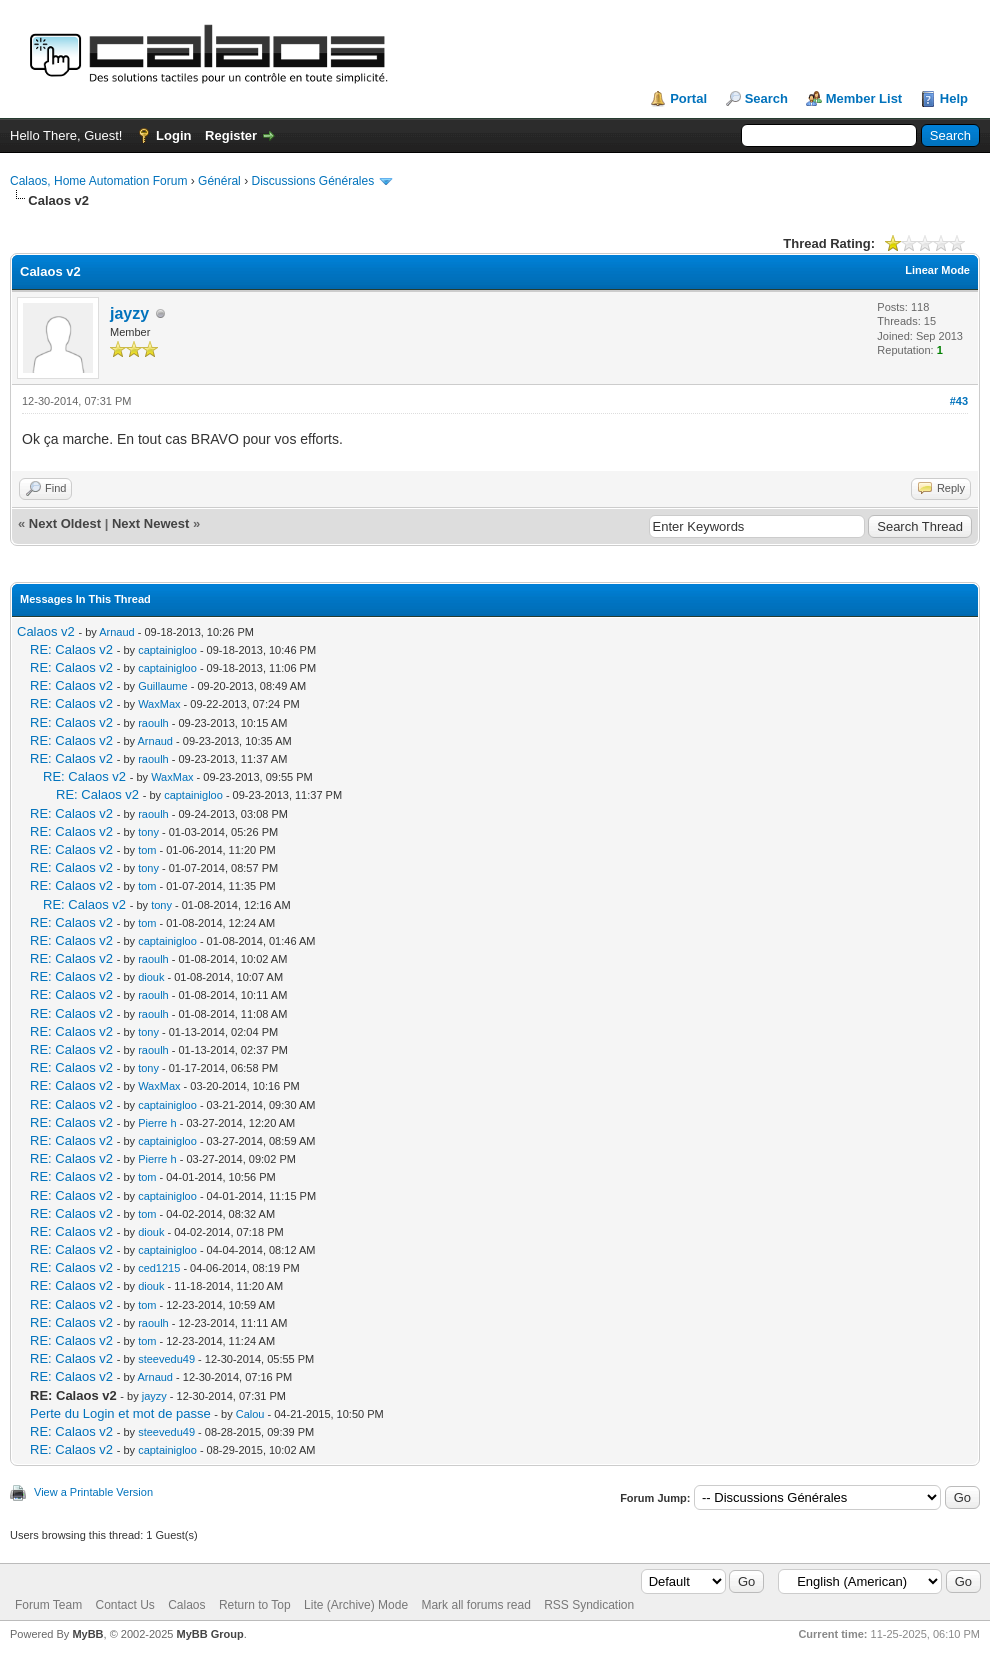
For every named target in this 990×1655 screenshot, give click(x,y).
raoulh (153, 723)
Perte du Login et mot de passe (120, 1413)
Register (231, 135)
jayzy (129, 313)
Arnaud (116, 632)
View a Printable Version (93, 1492)
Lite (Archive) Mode (356, 1605)
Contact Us (124, 1605)
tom (147, 850)
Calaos (186, 1605)
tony (148, 832)
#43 (959, 401)
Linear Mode (937, 270)
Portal (688, 98)
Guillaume (163, 686)
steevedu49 (166, 1359)
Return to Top (255, 1605)
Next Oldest (65, 523)
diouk (151, 977)
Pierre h (157, 1123)
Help (954, 98)
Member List (864, 98)
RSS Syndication (589, 1605)
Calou (250, 1414)
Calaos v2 (46, 631)
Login (173, 135)
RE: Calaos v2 (71, 649)
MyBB (87, 1634)
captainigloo (167, 650)
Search (766, 98)
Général (219, 181)
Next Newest (150, 523)
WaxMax (159, 704)
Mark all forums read (475, 1605)
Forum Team (48, 1605)
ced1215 (159, 1268)
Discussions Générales (312, 181)
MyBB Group (209, 1634)
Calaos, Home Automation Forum (98, 181)
